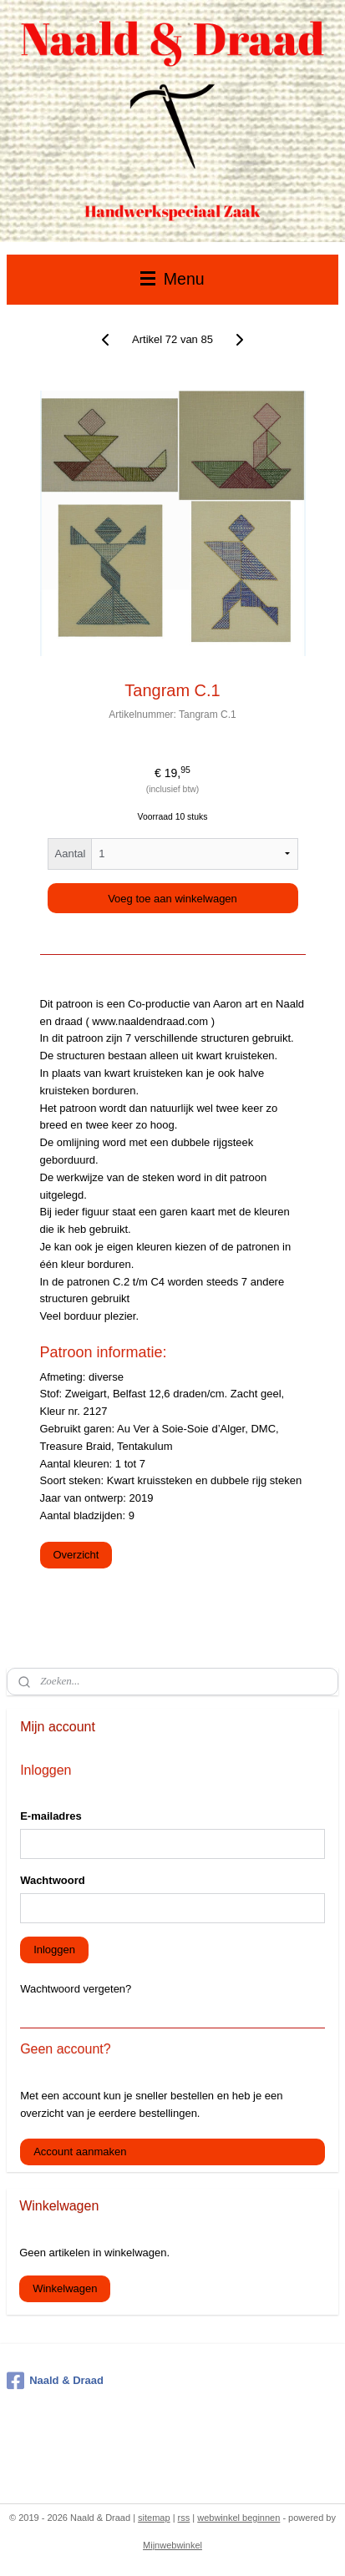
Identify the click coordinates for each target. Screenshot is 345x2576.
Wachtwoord (52, 1880)
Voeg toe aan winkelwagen (172, 898)
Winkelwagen (65, 2288)
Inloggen (54, 1949)
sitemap (154, 2518)
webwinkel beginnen (238, 2518)
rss (184, 2518)
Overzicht (76, 1554)
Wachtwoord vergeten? (75, 1989)
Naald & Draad (55, 2381)
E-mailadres (51, 1816)
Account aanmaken (79, 2151)
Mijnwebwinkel (172, 2545)
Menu (172, 279)
